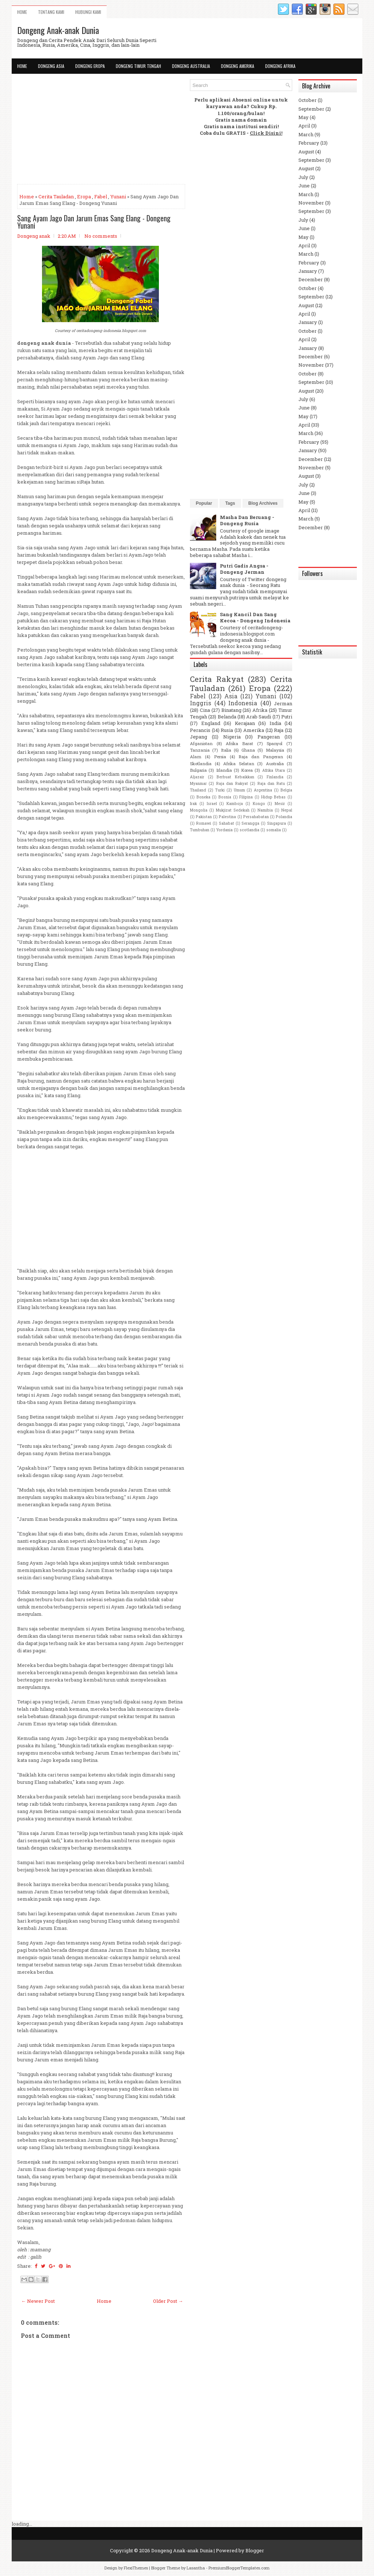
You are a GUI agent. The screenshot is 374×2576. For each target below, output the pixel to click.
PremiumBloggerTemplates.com (239, 2568)
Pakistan (204, 816)
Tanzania (200, 750)
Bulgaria (198, 770)
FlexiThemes (136, 2568)
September (311, 109)
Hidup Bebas (273, 796)
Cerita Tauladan (56, 196)
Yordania (224, 829)
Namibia (265, 810)
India (275, 723)
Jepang (198, 736)
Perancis (200, 730)
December (310, 279)
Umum (239, 790)
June (304, 185)
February (308, 143)
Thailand (198, 790)
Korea (247, 770)
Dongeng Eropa (90, 66)
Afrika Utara (273, 770)
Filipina (246, 796)
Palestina (227, 816)
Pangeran (268, 736)
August (306, 151)
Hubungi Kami (88, 12)
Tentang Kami (51, 12)
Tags (230, 503)
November (311, 202)
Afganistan (201, 743)
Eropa (84, 196)
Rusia (227, 730)
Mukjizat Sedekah (232, 810)
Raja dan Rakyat (232, 783)
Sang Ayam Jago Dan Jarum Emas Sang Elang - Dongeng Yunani (94, 221)
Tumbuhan (199, 829)
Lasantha (196, 2568)
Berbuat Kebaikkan (235, 776)
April (304, 125)
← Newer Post (38, 2301)
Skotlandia (200, 763)
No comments (100, 236)
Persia (220, 756)
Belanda (227, 716)
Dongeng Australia (191, 66)
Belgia (286, 790)
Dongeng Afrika (280, 66)
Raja (278, 730)
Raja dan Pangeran (260, 756)
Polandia (284, 816)
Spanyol (274, 743)
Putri (286, 716)
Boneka (203, 796)
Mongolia (198, 810)
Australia (275, 763)
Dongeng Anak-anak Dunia (58, 30)
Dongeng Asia (51, 66)
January (307, 271)
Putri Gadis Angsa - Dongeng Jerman (244, 568)
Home (22, 12)
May (303, 117)
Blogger (254, 2550)
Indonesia (242, 703)
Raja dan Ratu (271, 783)
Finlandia (275, 776)
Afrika (259, 710)
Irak (193, 803)
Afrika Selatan (238, 763)
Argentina (263, 790)
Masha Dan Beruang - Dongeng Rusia (247, 520)
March (305, 134)
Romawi (203, 823)
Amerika (253, 730)
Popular (204, 503)
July (303, 177)
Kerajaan (245, 723)
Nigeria (232, 736)
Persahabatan (256, 816)
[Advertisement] (101, 130)
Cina (205, 710)
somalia (273, 829)
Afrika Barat (239, 743)
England (210, 723)
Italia (226, 750)
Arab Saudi (258, 716)
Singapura (276, 823)
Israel (212, 803)
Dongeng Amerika (237, 66)
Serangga (250, 823)
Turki (220, 790)
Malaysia (275, 750)
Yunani (118, 196)
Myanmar (198, 783)
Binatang (231, 710)
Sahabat (226, 823)
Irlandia (224, 770)
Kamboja (234, 803)
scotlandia (249, 829)
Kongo (259, 803)
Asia (230, 696)
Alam (195, 756)
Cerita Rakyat (217, 679)
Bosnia (224, 796)
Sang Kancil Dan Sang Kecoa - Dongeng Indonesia (255, 617)
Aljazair (197, 776)
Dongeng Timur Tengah (138, 66)
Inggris (200, 703)
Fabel (100, 196)
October (307, 100)
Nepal (286, 810)
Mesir (280, 803)
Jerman (283, 703)
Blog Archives (263, 503)
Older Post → (168, 2301)
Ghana (248, 750)
